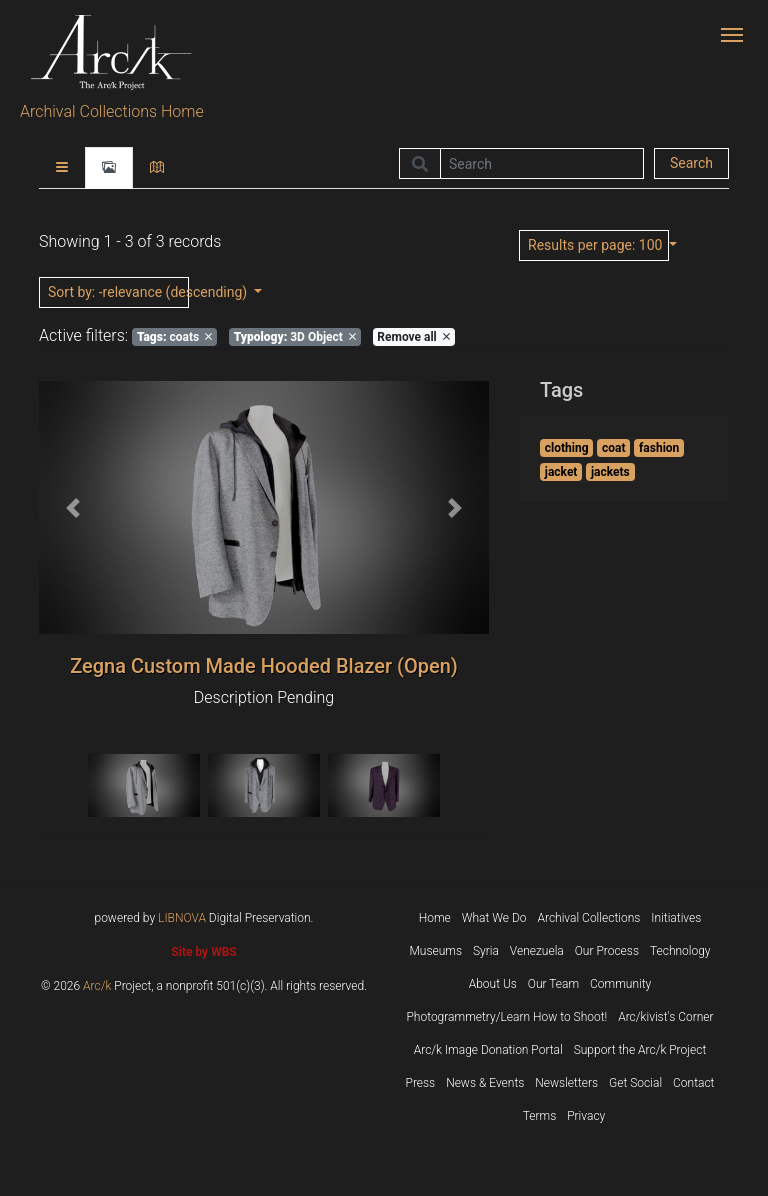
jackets (610, 472)
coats (174, 337)
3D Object (295, 337)
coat (614, 448)
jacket (561, 472)
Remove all (413, 337)
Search (691, 163)
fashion (659, 448)
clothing (567, 448)
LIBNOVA (182, 918)
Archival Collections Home (112, 111)
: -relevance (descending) (118, 292)
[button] (73, 507)
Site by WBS (203, 952)
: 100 (597, 245)
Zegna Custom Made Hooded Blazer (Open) (264, 666)
